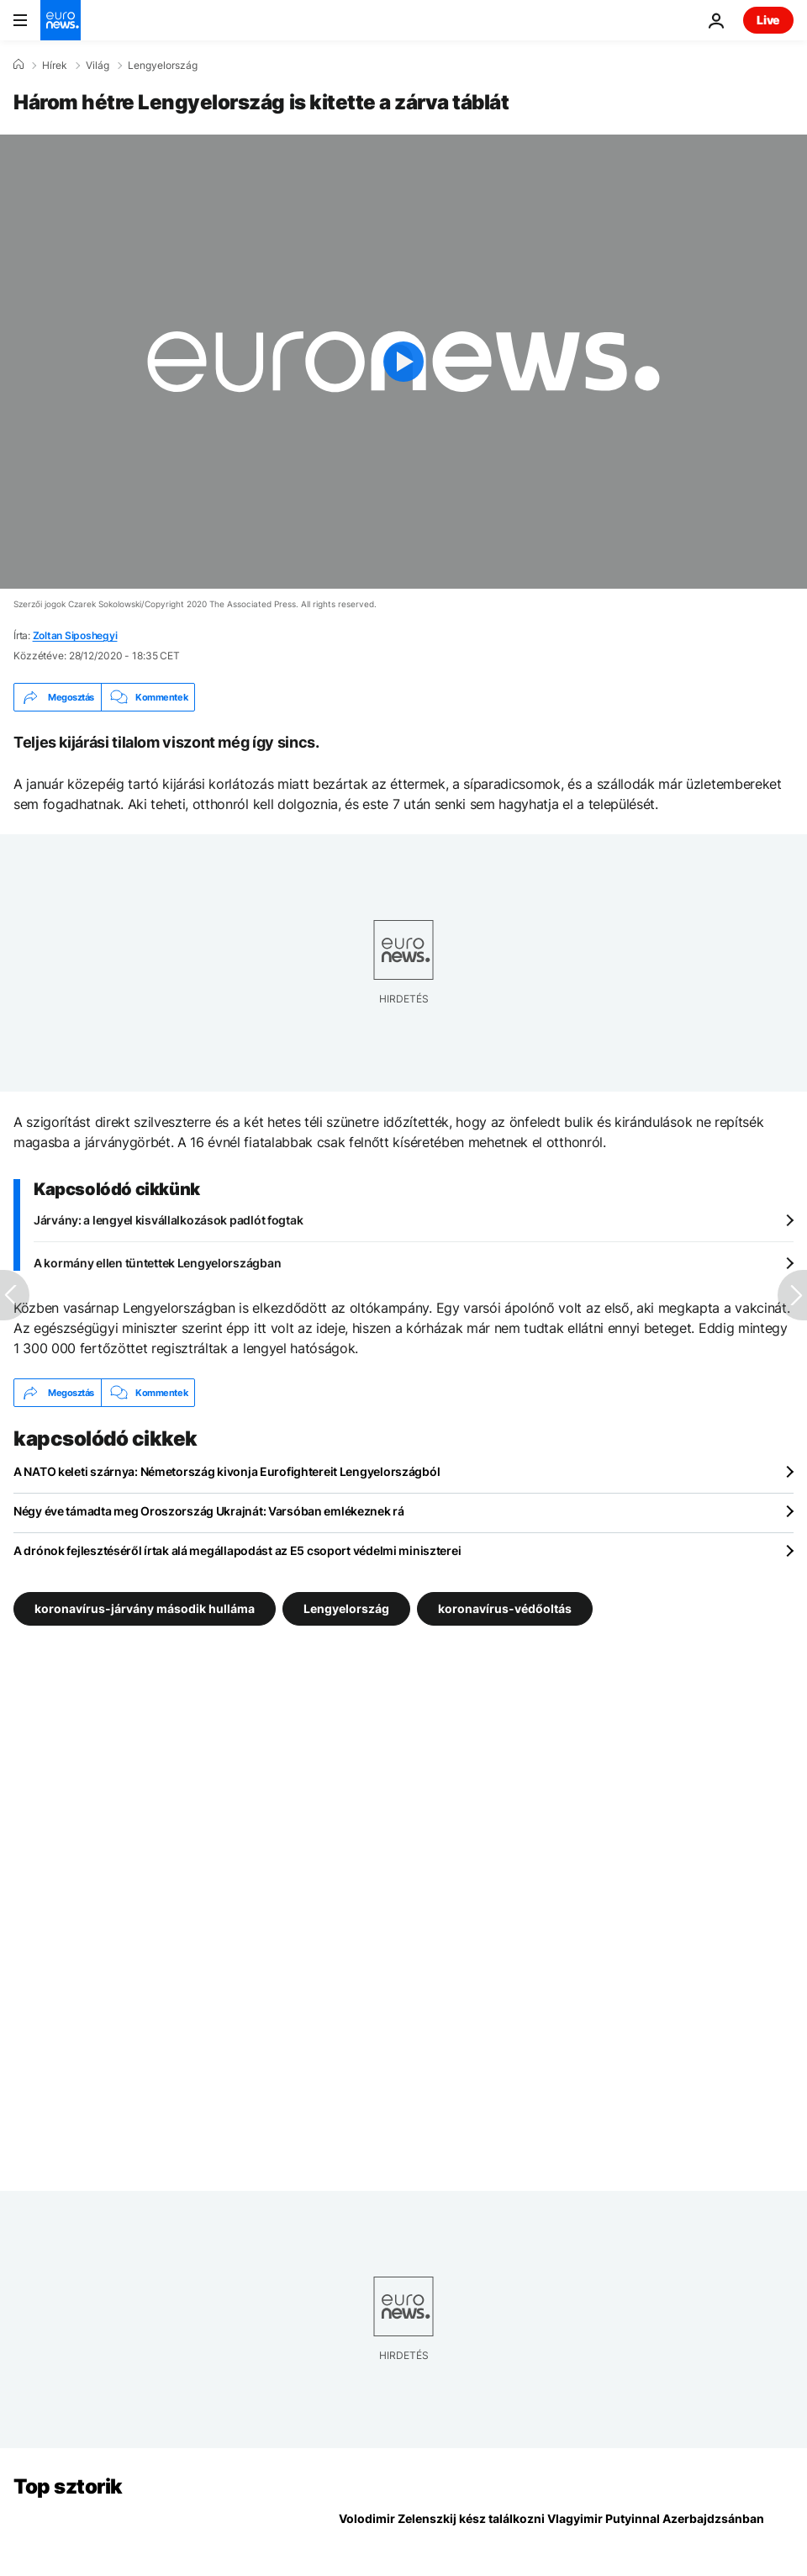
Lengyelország (163, 66)
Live (768, 20)
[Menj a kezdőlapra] (60, 20)
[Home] (18, 65)
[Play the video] (403, 362)
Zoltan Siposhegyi (75, 635)
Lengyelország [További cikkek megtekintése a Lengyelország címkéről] (346, 1608)
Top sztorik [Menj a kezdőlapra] (68, 2486)
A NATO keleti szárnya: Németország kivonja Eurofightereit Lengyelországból (226, 1471)
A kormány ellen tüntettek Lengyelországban (157, 1263)
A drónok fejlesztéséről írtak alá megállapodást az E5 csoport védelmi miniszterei (237, 1550)
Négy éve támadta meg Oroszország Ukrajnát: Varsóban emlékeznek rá (208, 1511)
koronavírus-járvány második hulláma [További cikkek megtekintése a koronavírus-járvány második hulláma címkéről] (144, 1608)
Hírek (54, 66)
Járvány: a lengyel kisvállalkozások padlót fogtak (168, 1220)
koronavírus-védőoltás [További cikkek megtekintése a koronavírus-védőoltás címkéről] (505, 1608)
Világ (97, 66)
